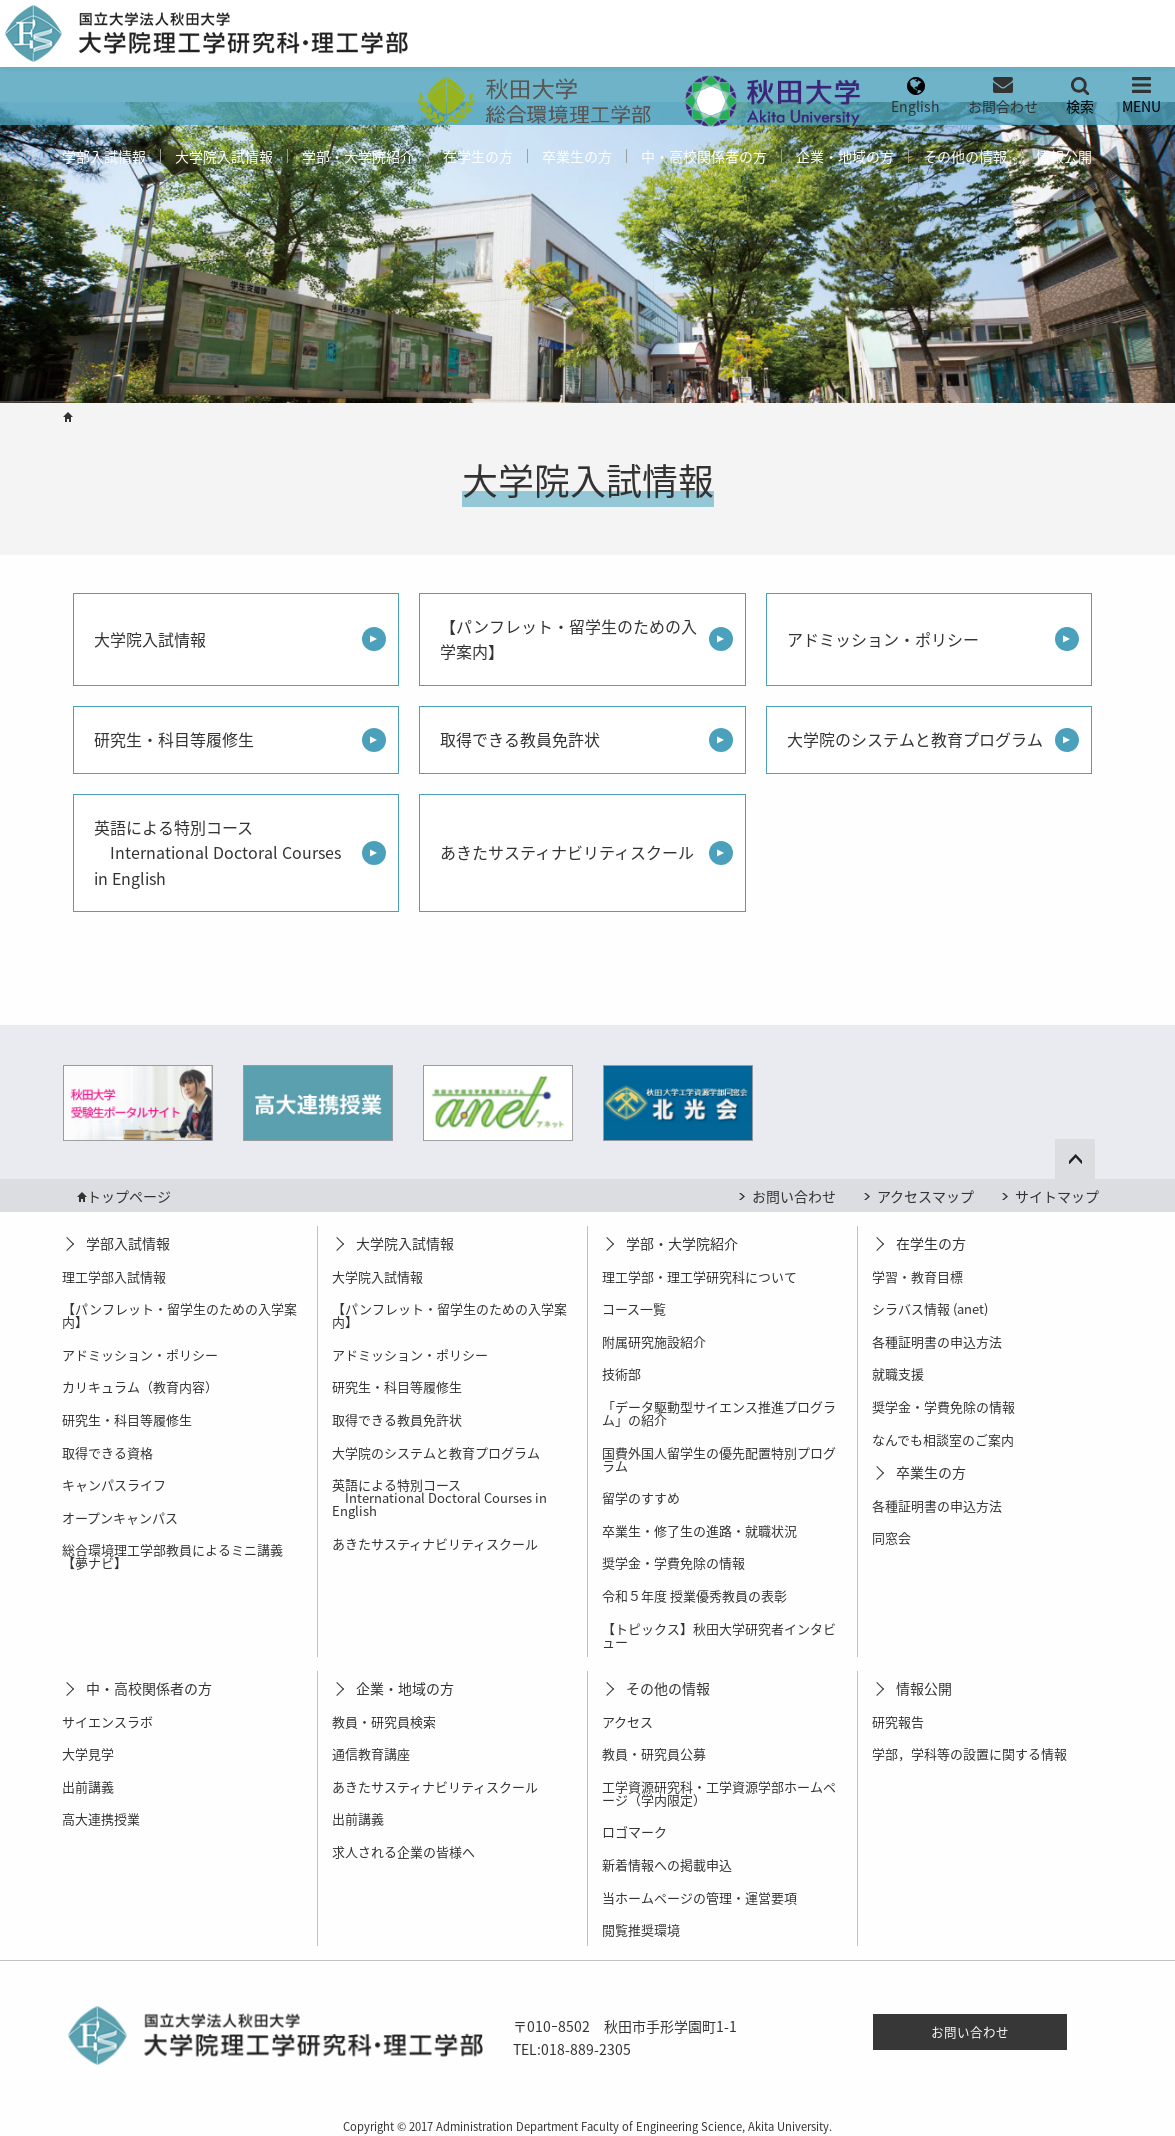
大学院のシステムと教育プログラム (915, 739)
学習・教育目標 (917, 1276)
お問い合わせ (794, 1196)
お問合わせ (1003, 106)
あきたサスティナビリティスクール (567, 852)
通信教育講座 (371, 1753)
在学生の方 (478, 156)
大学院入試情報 (224, 156)
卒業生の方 (577, 156)
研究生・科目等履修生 (174, 739)
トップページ (129, 1196)
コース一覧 (634, 1308)
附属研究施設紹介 (654, 1341)
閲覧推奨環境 (641, 1929)
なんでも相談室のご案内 (943, 1439)
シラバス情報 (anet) (930, 1308)
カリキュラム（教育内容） (140, 1386)
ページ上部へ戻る (1088, 1155)
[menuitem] (532, 97)
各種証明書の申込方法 (937, 1341)
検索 (1080, 106)
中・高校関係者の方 (704, 156)
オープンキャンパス (120, 1517)
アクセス (627, 1721)
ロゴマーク (634, 1831)
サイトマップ (1057, 1196)
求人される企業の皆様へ (403, 1851)
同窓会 (891, 1537)
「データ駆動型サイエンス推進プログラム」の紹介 (719, 1413)
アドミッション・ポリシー (883, 639)
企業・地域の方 (845, 156)
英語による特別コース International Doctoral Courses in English (217, 852)
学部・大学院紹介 (358, 156)
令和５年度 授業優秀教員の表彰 (694, 1595)
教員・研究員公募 (654, 1753)
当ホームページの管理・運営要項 (699, 1897)
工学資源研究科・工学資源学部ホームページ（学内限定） (719, 1793)
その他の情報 (965, 156)
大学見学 (88, 1753)
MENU (1141, 106)
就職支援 (898, 1373)
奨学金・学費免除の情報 (673, 1562)
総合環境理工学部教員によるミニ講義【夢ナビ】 (172, 1556)
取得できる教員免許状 (520, 739)
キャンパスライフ (114, 1484)
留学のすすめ (641, 1497)
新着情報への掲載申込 (667, 1864)
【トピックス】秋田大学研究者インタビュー (719, 1635)
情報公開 (1064, 156)
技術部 (621, 1373)
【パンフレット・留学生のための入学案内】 (568, 639)
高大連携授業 (101, 1818)
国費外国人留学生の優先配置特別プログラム (719, 1459)
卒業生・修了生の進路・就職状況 (699, 1530)
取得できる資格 (107, 1452)
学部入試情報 (104, 156)
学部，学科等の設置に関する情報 (969, 1753)
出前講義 (88, 1786)
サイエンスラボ (107, 1721)
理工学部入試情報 (114, 1276)
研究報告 (898, 1721)
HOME (68, 417)
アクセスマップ (925, 1196)
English (915, 106)
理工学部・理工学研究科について (699, 1276)
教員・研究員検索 (384, 1721)
